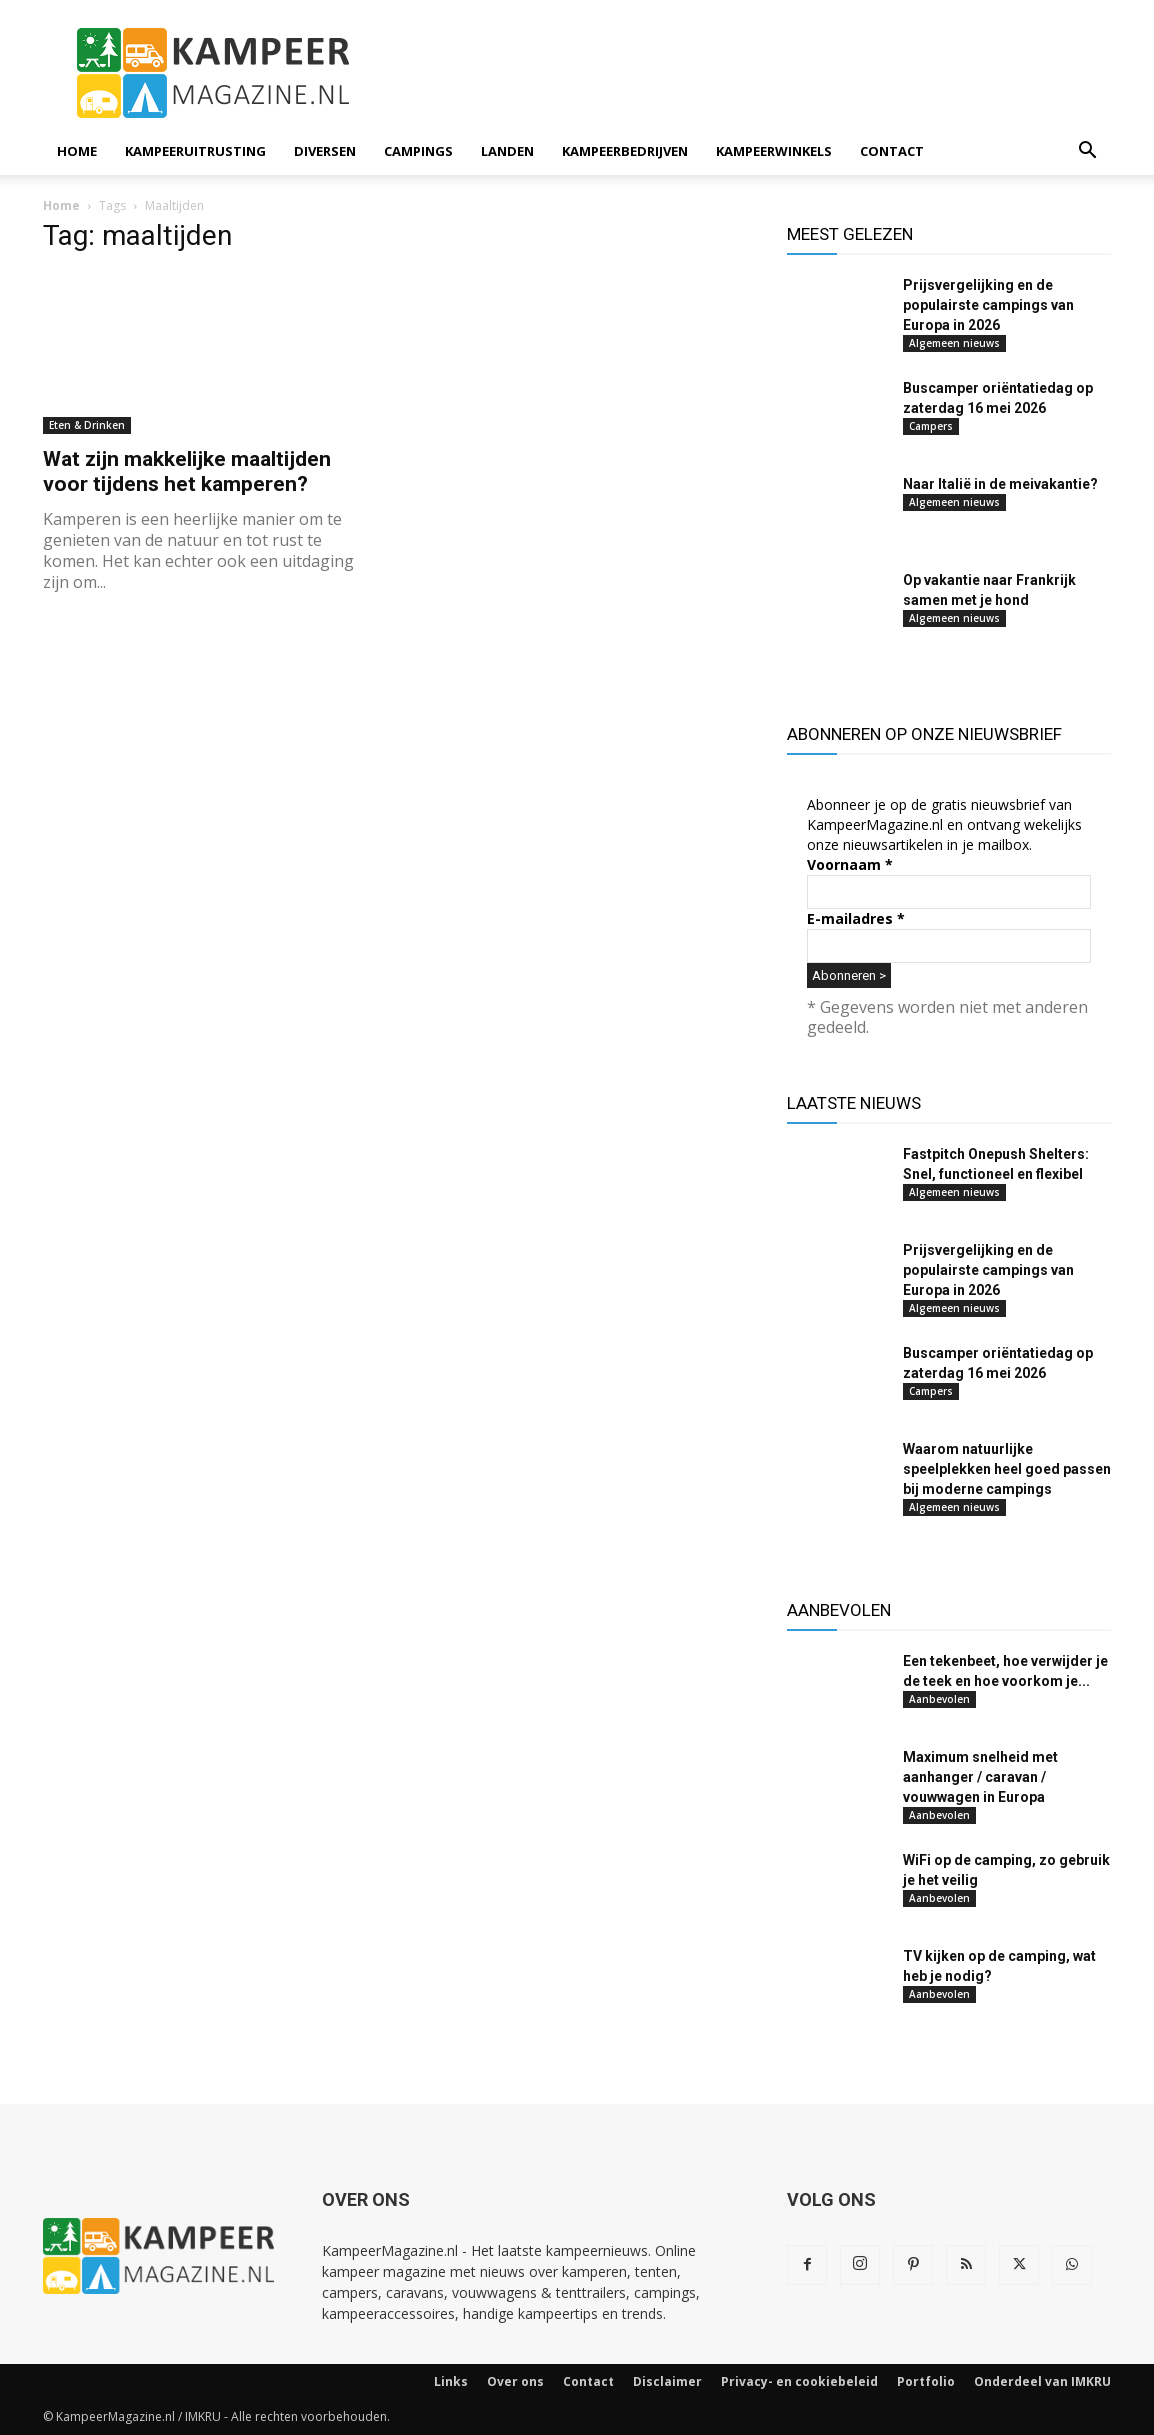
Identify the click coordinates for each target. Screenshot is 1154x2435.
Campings (418, 151)
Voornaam (850, 864)
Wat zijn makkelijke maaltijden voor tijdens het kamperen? (187, 471)
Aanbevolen (939, 1699)
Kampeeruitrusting (195, 151)
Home (77, 151)
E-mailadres (856, 918)
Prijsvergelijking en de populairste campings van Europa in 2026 (988, 305)
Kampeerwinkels (774, 151)
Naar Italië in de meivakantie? (1000, 484)
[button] (1087, 152)
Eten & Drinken (87, 425)
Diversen (325, 151)
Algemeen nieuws (954, 343)
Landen (507, 151)
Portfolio (926, 2381)
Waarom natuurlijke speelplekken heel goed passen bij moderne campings (1007, 1469)
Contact (892, 151)
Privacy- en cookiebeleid (799, 2381)
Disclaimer (667, 2381)
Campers (931, 426)
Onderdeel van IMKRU (1042, 2381)
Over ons (515, 2381)
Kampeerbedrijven (625, 151)
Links (451, 2381)
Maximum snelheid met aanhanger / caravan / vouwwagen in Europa (980, 1777)
